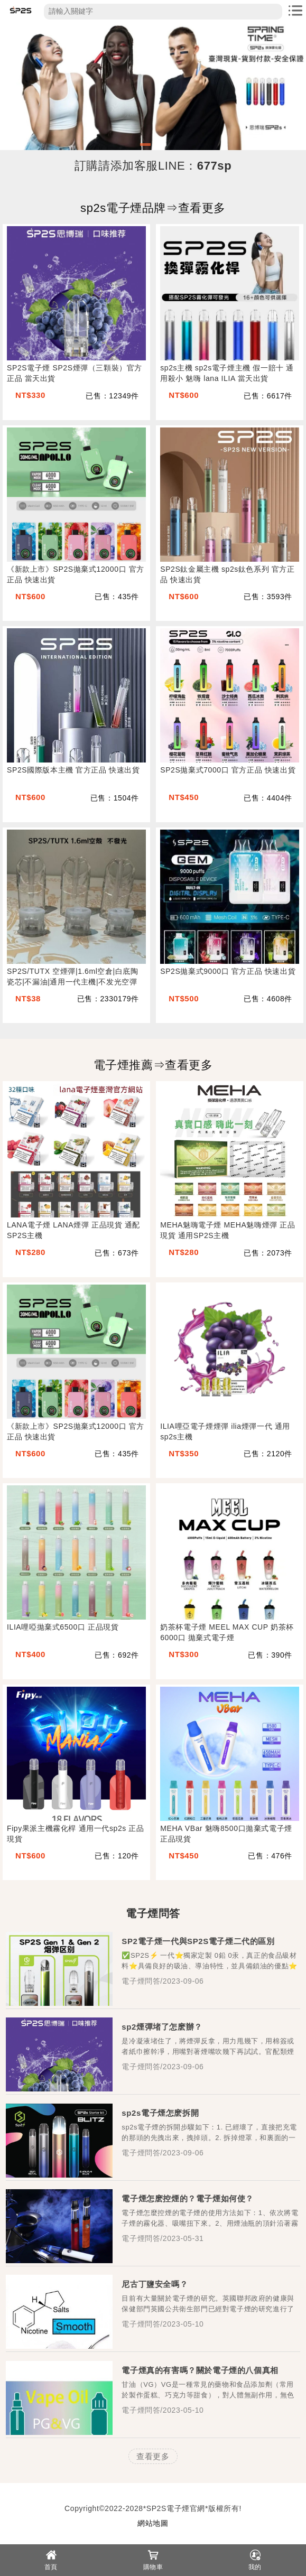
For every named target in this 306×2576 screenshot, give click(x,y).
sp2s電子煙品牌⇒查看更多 (153, 208)
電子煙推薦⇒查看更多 (153, 1065)
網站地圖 (152, 2523)
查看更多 (152, 2456)
